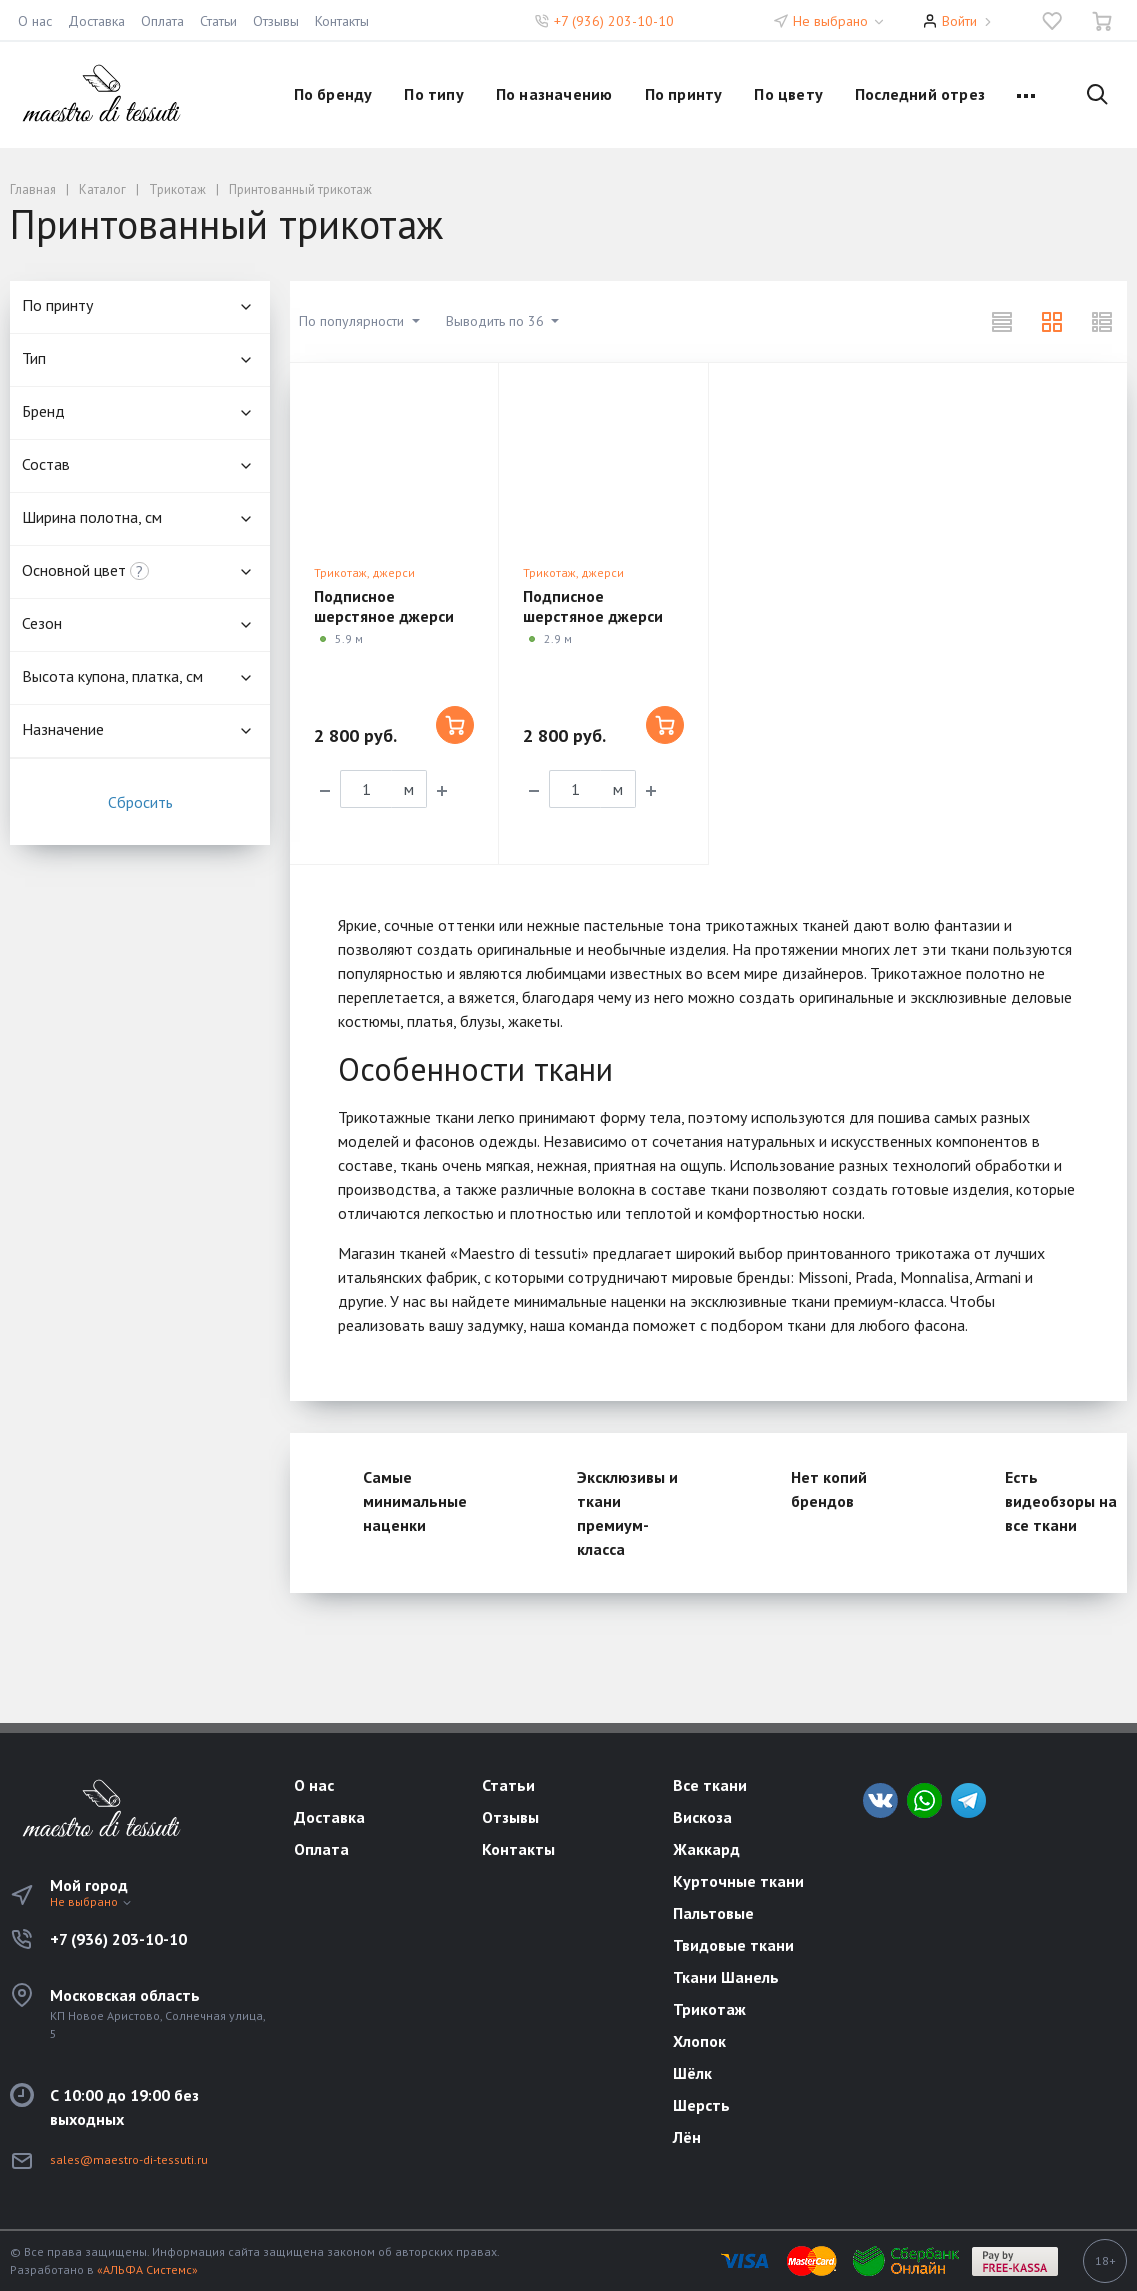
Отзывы (276, 21)
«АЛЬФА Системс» (147, 2269)
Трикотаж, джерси (364, 572)
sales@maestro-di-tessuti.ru (129, 2159)
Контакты (342, 21)
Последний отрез (920, 94)
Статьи (218, 21)
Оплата (162, 21)
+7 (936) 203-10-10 (614, 21)
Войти (959, 21)
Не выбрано (839, 21)
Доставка (96, 21)
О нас (35, 21)
